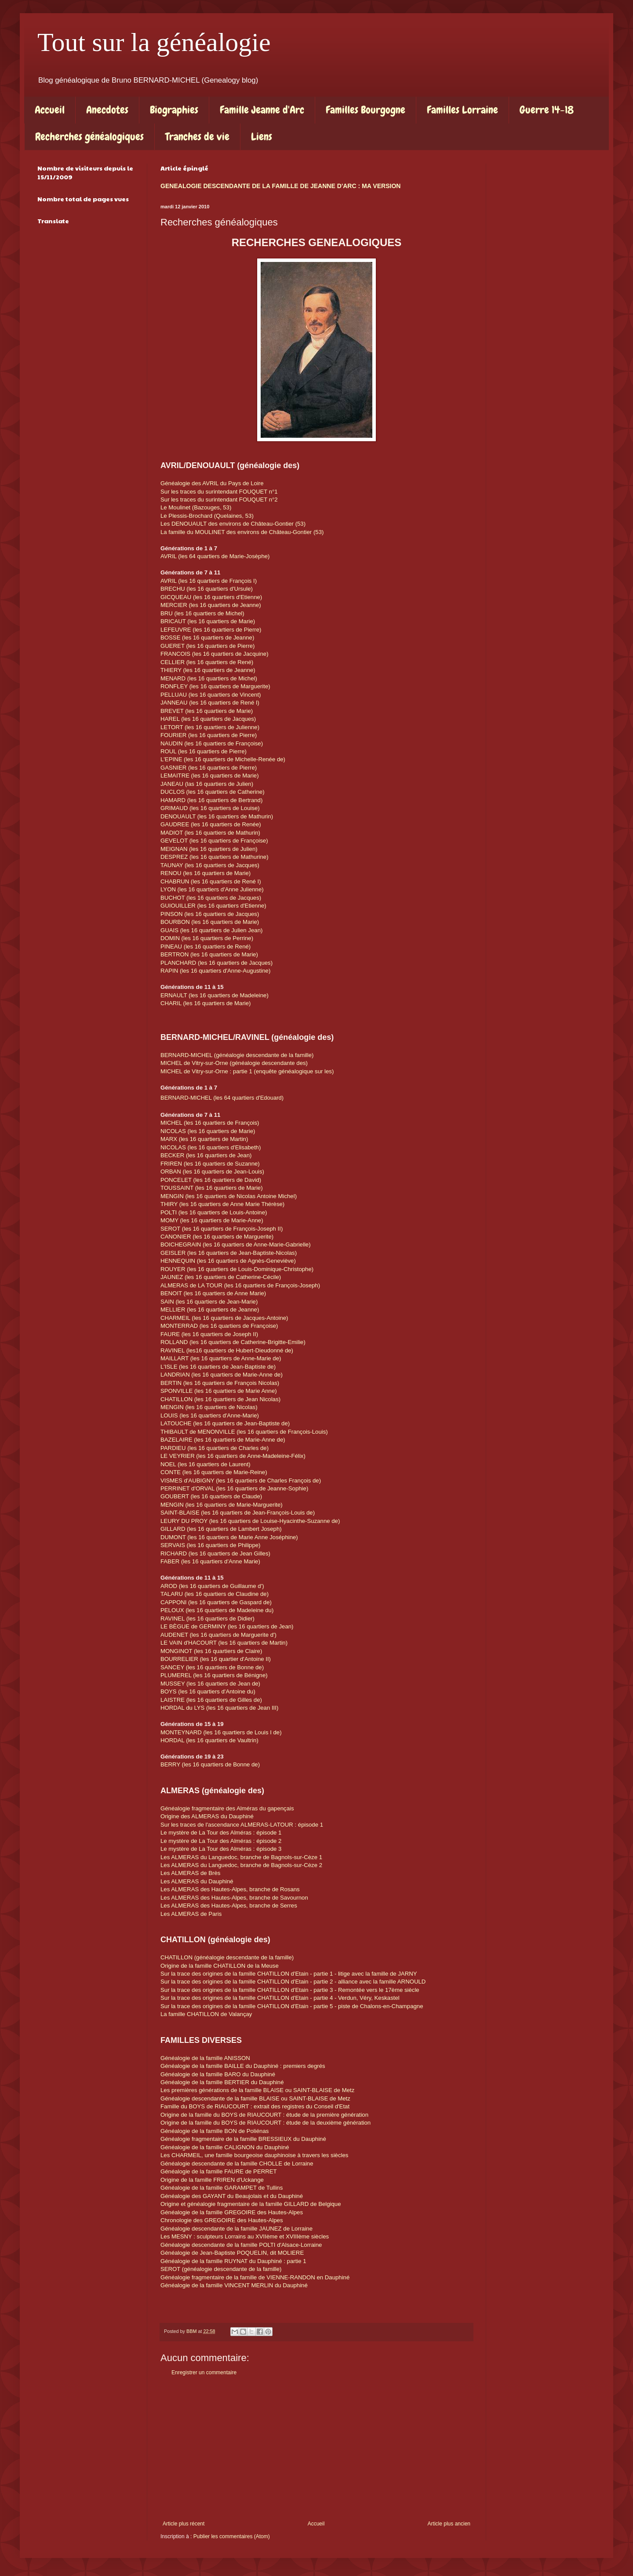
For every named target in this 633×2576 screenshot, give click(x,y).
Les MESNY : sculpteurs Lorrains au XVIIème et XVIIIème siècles (245, 2236)
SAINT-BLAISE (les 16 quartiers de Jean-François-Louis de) (237, 1512)
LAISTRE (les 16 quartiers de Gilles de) (211, 1700)
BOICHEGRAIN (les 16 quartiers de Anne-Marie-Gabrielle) (235, 1244)
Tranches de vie (197, 136)
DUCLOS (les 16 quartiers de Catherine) (212, 791)
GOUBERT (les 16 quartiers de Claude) (211, 1496)
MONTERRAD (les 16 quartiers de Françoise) (219, 1326)
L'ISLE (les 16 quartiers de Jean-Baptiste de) (218, 1366)
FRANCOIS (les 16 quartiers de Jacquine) (214, 653)
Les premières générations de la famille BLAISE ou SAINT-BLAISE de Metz (257, 2090)
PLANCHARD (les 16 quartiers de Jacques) (216, 962)
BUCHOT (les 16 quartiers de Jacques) (210, 897)
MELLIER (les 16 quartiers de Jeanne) (209, 1309)
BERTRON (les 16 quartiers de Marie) (209, 954)
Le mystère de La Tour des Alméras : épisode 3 (220, 1849)
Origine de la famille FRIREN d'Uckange (212, 2179)
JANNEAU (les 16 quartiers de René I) (210, 702)
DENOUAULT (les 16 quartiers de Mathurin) (216, 816)
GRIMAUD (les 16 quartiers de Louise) (210, 808)
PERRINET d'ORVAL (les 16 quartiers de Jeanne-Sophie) (235, 1488)
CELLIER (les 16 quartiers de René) (206, 662)
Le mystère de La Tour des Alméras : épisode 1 (220, 1832)
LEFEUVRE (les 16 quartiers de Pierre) (210, 629)
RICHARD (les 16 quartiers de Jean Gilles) (215, 1553)
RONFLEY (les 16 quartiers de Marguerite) (215, 686)
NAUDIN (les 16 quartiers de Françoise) (211, 743)
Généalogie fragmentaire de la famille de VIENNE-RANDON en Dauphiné (254, 2277)
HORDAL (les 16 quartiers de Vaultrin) (209, 1740)
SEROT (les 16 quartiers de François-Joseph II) (221, 1228)
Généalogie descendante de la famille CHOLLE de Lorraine (236, 2163)
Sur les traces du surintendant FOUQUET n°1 (219, 491)
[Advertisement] (316, 2448)
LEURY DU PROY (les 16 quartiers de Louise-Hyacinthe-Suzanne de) (251, 1521)
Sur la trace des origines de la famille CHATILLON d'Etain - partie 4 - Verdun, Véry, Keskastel (280, 1998)
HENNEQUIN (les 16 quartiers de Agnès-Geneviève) (228, 1260)
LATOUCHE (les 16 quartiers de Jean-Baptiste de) (225, 1423)
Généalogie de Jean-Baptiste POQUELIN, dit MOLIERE (232, 2252)
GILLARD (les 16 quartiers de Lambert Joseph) (221, 1529)
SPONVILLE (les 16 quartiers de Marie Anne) (218, 1391)
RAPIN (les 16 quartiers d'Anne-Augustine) (215, 970)
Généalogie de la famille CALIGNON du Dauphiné (224, 2147)
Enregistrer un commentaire (203, 2372)
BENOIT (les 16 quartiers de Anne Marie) (213, 1293)
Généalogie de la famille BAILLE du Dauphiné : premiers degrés (242, 2066)
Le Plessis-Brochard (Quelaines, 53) (207, 515)
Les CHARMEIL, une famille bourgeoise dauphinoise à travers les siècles (255, 2155)
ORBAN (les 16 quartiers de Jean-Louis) (212, 1171)
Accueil (50, 109)
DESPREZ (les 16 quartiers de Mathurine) (214, 857)
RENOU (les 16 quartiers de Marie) (205, 873)
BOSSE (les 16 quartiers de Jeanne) (207, 637)
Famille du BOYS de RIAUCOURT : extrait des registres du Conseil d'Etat (254, 2106)
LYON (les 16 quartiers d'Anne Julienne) (212, 889)
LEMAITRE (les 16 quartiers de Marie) (210, 775)
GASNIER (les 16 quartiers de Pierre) (208, 767)
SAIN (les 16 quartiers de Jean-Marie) (209, 1301)
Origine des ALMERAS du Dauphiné (207, 1816)
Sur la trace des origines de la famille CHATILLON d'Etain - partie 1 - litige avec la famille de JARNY (288, 1973)
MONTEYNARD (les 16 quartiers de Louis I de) (221, 1732)
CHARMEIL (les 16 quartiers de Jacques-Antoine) (224, 1318)
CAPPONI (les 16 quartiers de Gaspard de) (216, 1602)
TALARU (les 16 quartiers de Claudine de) (214, 1594)
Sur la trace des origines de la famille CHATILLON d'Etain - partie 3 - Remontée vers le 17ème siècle (290, 1990)
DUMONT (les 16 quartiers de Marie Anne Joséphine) (229, 1537)
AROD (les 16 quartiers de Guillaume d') (212, 1586)
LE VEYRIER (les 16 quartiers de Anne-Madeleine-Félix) (233, 1456)
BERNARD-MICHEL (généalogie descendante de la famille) (236, 1055)
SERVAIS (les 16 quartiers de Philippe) (211, 1545)
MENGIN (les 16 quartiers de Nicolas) (209, 1407)
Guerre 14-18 (547, 109)
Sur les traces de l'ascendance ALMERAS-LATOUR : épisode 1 (242, 1824)
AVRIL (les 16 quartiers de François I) (208, 581)
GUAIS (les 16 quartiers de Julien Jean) (211, 930)
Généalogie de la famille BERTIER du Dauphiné (222, 2082)
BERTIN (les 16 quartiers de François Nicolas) (219, 1383)
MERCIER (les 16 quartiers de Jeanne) (210, 605)
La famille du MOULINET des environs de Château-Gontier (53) (242, 532)
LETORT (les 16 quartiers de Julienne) (209, 727)
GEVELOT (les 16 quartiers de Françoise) (214, 840)
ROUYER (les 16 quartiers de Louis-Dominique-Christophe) (236, 1269)
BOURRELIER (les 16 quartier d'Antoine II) (215, 1659)
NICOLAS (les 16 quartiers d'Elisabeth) (210, 1147)
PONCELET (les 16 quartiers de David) (210, 1180)
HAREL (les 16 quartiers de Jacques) (208, 719)
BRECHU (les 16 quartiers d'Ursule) (206, 588)
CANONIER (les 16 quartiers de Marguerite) (216, 1236)
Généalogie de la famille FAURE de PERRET (218, 2171)
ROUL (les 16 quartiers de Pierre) (203, 751)
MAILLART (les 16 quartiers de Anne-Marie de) (220, 1358)
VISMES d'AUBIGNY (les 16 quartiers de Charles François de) (241, 1480)
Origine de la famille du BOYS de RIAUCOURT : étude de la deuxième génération (265, 2122)
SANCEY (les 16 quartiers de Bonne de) (212, 1667)
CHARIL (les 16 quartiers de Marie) (205, 1003)
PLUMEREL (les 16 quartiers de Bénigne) (214, 1675)
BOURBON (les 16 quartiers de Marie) (209, 922)
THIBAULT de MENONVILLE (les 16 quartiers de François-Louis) (244, 1431)
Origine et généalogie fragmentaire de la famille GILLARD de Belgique (250, 2204)
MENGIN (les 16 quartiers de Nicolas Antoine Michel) (228, 1196)
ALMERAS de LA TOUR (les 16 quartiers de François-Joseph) (240, 1285)
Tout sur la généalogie (154, 42)
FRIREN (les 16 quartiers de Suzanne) (210, 1163)
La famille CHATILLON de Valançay (206, 2014)
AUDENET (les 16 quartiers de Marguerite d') (218, 1634)
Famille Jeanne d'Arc (262, 109)
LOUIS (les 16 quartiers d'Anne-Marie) (210, 1415)
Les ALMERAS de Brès (190, 1873)
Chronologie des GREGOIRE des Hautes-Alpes (222, 2220)
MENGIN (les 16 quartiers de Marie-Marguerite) (221, 1504)
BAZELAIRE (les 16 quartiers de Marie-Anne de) (222, 1439)
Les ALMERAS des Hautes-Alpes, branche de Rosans (230, 1889)
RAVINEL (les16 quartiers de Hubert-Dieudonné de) (226, 1350)
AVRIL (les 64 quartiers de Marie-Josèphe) (214, 556)
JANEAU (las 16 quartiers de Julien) (206, 784)
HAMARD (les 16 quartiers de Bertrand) (211, 800)
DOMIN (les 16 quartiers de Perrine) (206, 938)
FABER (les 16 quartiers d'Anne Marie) (210, 1561)
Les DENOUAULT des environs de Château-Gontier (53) (233, 523)
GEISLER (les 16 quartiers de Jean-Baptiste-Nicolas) (228, 1253)
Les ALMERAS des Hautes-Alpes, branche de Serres (228, 1905)
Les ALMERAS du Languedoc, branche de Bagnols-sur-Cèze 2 (241, 1865)
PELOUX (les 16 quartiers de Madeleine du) (216, 1610)
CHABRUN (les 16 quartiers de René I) (210, 881)
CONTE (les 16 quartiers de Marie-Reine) (213, 1472)
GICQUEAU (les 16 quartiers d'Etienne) (211, 597)
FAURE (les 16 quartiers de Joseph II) (209, 1334)
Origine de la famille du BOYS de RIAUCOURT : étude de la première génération (265, 2114)
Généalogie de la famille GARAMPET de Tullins (221, 2187)
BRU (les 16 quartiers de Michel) (202, 613)
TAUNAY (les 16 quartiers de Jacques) (209, 865)
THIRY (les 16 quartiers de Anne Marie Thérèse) (223, 1204)
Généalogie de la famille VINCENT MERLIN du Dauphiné (234, 2285)
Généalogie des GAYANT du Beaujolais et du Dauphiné (232, 2196)
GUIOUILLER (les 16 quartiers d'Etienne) (213, 905)
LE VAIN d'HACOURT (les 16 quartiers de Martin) (223, 1642)
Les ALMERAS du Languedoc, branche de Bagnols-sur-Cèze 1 (241, 1857)
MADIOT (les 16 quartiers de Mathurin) (210, 832)
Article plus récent (183, 2524)
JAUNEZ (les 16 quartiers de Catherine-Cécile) (221, 1277)
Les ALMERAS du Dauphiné (196, 1881)
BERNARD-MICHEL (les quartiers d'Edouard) (222, 1097)
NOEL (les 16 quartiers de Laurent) (205, 1464)
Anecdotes (107, 109)
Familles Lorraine (462, 109)
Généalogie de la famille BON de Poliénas (214, 2131)
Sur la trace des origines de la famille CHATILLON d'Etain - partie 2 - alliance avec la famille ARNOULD (293, 1981)
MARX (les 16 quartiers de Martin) (204, 1139)
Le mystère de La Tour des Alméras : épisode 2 (221, 1841)
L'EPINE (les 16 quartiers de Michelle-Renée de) (222, 759)
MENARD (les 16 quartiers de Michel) (209, 678)
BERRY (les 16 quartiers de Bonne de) (210, 1764)
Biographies (174, 109)
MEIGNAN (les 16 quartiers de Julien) (209, 849)
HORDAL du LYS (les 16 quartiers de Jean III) (219, 1707)
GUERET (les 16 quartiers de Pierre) (207, 646)
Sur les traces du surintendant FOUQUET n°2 (219, 499)
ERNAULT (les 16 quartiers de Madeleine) (214, 995)
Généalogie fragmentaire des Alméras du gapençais (227, 1808)
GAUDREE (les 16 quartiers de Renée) (210, 824)
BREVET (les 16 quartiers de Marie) (206, 711)
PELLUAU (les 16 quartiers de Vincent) (210, 694)
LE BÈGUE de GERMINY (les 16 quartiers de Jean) (226, 1626)
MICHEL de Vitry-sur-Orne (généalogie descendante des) (234, 1063)
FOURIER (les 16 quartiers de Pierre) (208, 735)
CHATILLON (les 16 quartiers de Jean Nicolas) (220, 1399)
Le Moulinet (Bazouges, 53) (195, 507)
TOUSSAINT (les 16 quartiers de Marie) (211, 1187)
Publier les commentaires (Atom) (231, 2536)
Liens (261, 136)
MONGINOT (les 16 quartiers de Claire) (211, 1651)
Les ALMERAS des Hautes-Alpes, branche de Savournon (234, 1897)
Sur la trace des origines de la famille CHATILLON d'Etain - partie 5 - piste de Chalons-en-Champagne (291, 2006)
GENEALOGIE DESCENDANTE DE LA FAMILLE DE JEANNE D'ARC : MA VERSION (280, 185)
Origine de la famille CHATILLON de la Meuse (219, 1965)
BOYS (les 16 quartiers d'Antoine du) (208, 1691)
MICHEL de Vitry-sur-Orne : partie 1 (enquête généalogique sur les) (247, 1071)
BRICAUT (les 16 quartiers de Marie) (207, 621)
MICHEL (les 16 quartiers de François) (209, 1122)
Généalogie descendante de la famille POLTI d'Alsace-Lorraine (241, 2245)
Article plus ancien (449, 2524)
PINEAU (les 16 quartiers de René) (205, 946)
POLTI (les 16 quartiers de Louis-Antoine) (214, 1212)
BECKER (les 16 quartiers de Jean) (205, 1155)
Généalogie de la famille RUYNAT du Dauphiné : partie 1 (233, 2261)
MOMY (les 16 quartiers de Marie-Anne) (211, 1220)
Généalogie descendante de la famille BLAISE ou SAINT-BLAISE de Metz (255, 2098)
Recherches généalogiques (89, 136)
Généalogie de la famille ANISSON (205, 2058)
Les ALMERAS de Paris (191, 1914)
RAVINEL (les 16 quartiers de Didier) (207, 1618)
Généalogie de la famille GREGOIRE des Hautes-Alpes (231, 2212)
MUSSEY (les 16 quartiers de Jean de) (210, 1683)
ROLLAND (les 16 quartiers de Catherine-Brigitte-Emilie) (233, 1342)
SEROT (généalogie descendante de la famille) (220, 2269)
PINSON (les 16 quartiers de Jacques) (209, 914)
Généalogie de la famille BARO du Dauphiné (218, 2074)
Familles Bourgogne (365, 109)
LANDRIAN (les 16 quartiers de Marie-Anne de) (222, 1374)
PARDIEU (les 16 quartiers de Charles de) (214, 1448)
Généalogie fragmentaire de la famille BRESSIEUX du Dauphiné (243, 2139)
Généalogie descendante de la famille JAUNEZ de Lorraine (236, 2228)
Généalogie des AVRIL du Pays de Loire (212, 483)
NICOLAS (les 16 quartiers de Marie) (208, 1131)
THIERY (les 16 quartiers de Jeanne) (207, 670)
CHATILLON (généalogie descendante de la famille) (227, 1957)
